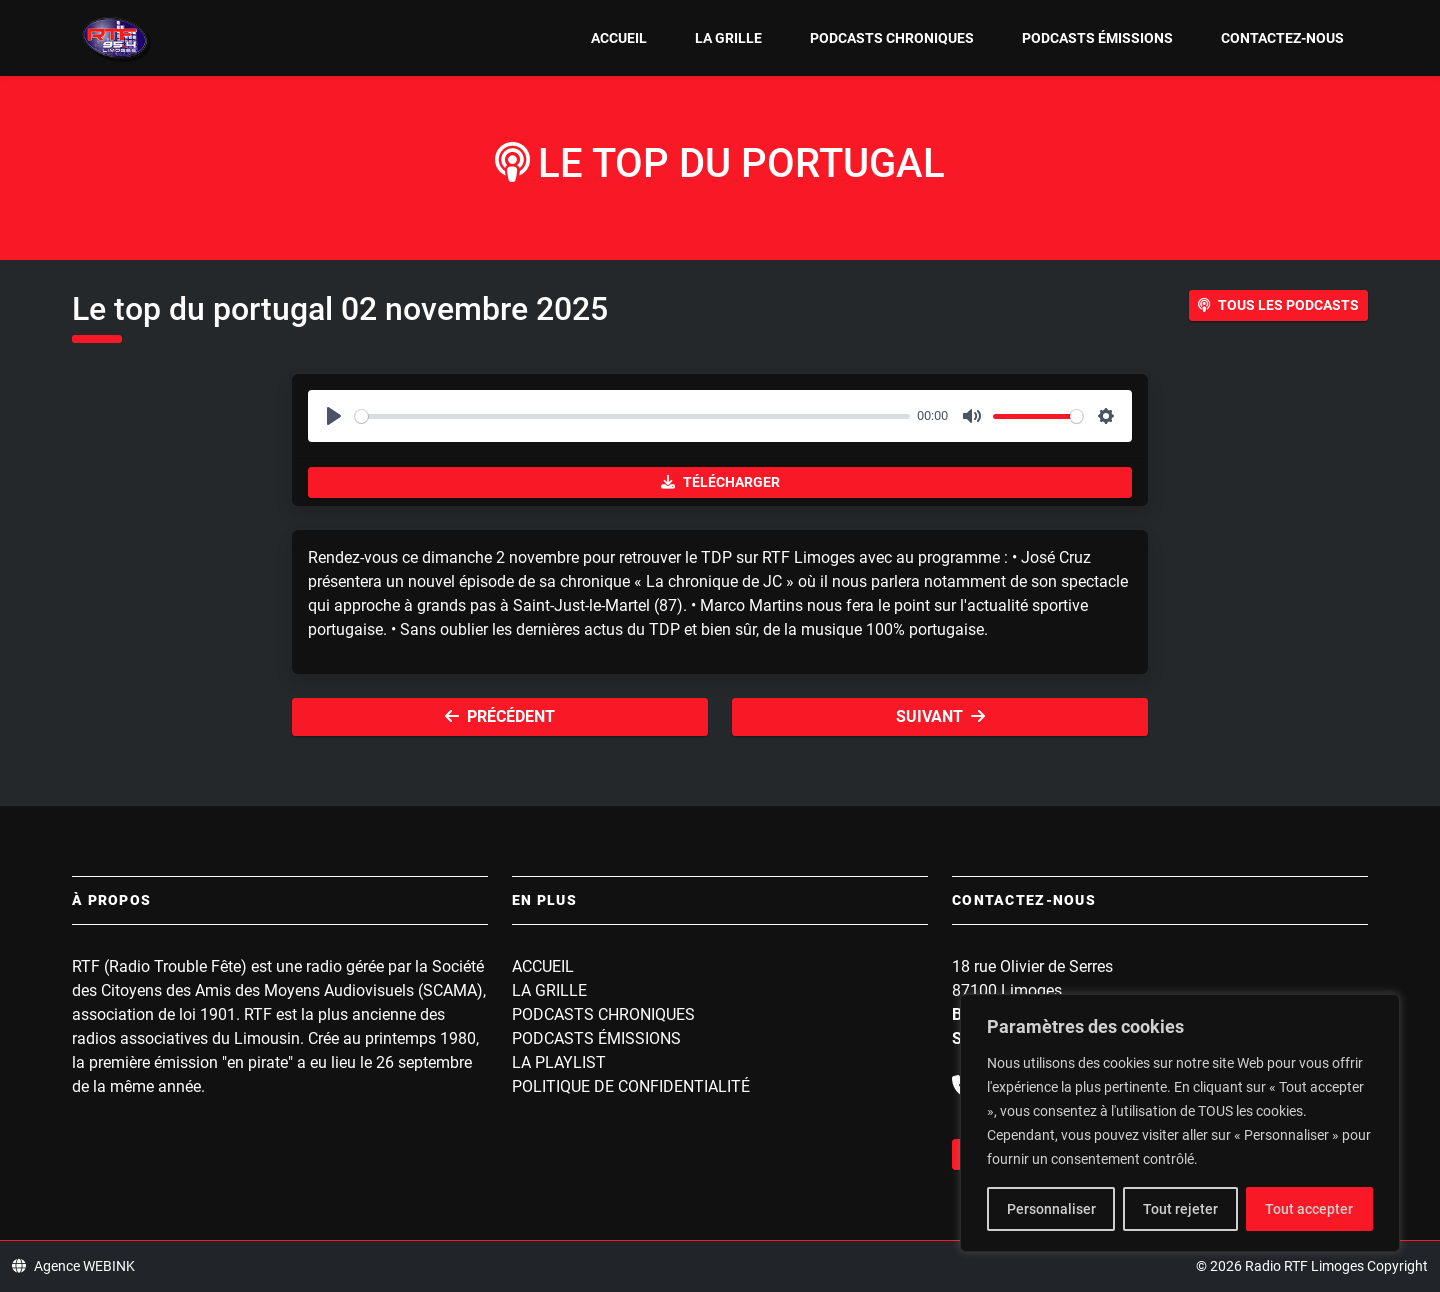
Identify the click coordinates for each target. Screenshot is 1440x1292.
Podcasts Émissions (1097, 38)
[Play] (334, 416)
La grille (728, 38)
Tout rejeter (1180, 1209)
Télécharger (720, 482)
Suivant (940, 716)
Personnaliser (1051, 1209)
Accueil (619, 38)
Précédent (500, 716)
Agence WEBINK (73, 1266)
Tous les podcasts (1278, 305)
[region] (1180, 1123)
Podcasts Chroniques (892, 38)
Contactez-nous (1282, 38)
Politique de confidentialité (631, 1086)
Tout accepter (1309, 1209)
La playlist (559, 1062)
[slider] (632, 416)
